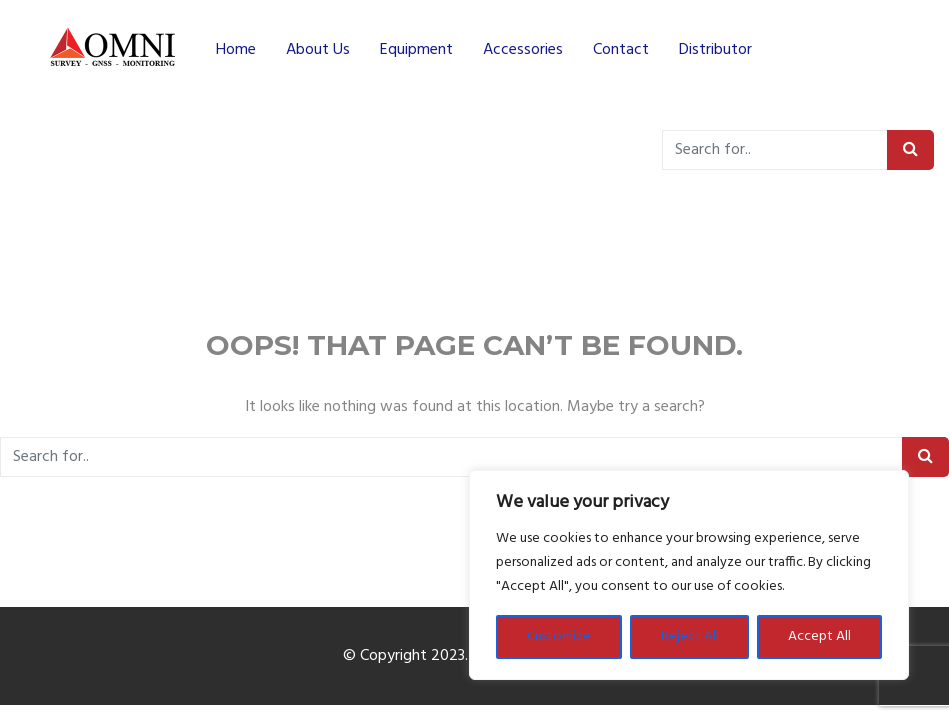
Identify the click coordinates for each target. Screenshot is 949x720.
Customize (559, 636)
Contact (621, 50)
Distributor (715, 50)
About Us (318, 50)
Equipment (416, 50)
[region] (689, 575)
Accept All (819, 636)
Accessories (523, 50)
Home (236, 50)
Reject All (690, 636)
